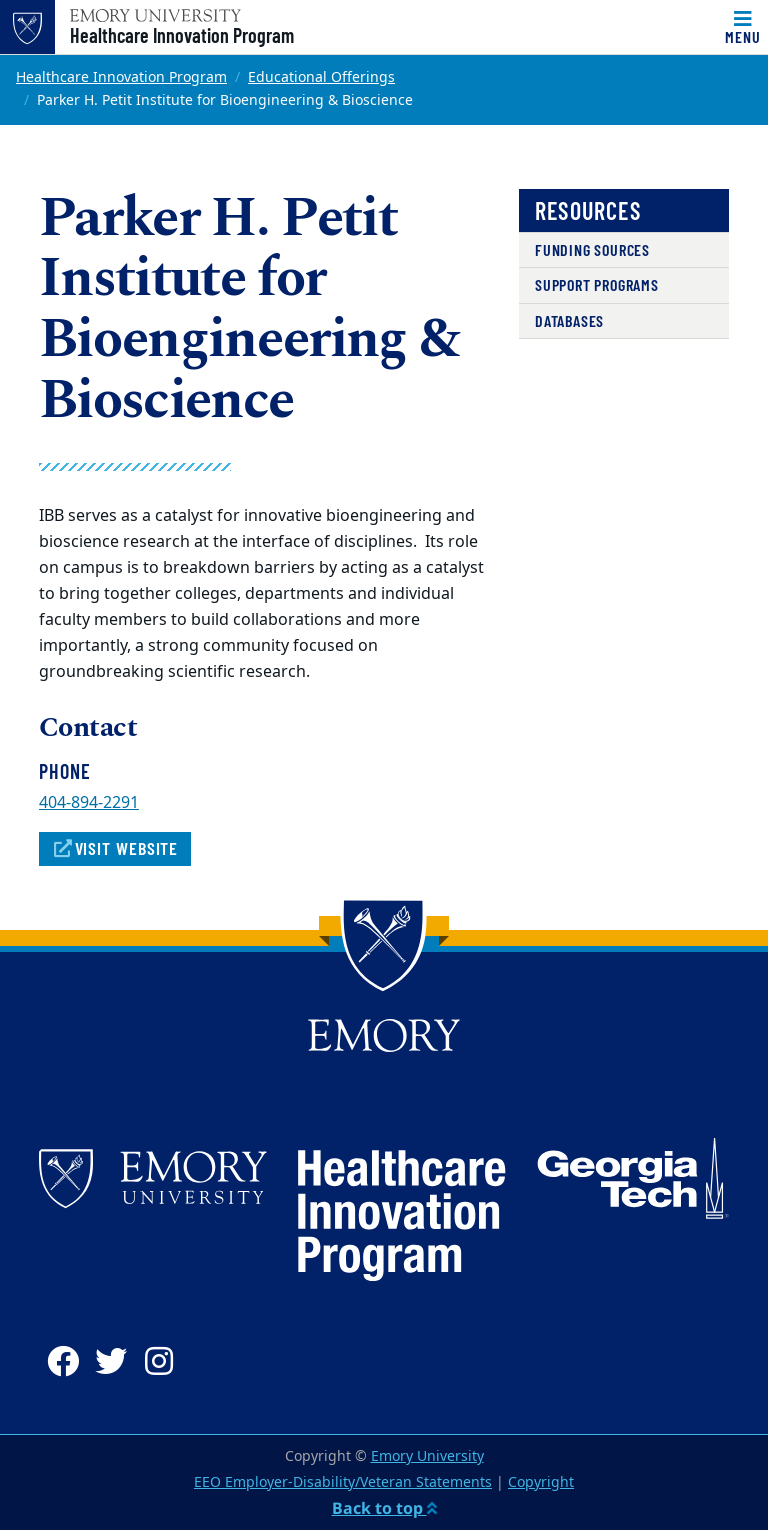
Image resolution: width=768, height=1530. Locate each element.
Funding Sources (592, 249)
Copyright (541, 1482)
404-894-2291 (89, 803)
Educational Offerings (321, 77)
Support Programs (597, 284)
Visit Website (115, 848)
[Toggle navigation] (743, 27)
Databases (569, 320)
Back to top (384, 1508)
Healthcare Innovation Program (182, 35)
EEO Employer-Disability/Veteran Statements (343, 1482)
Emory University (427, 1456)
